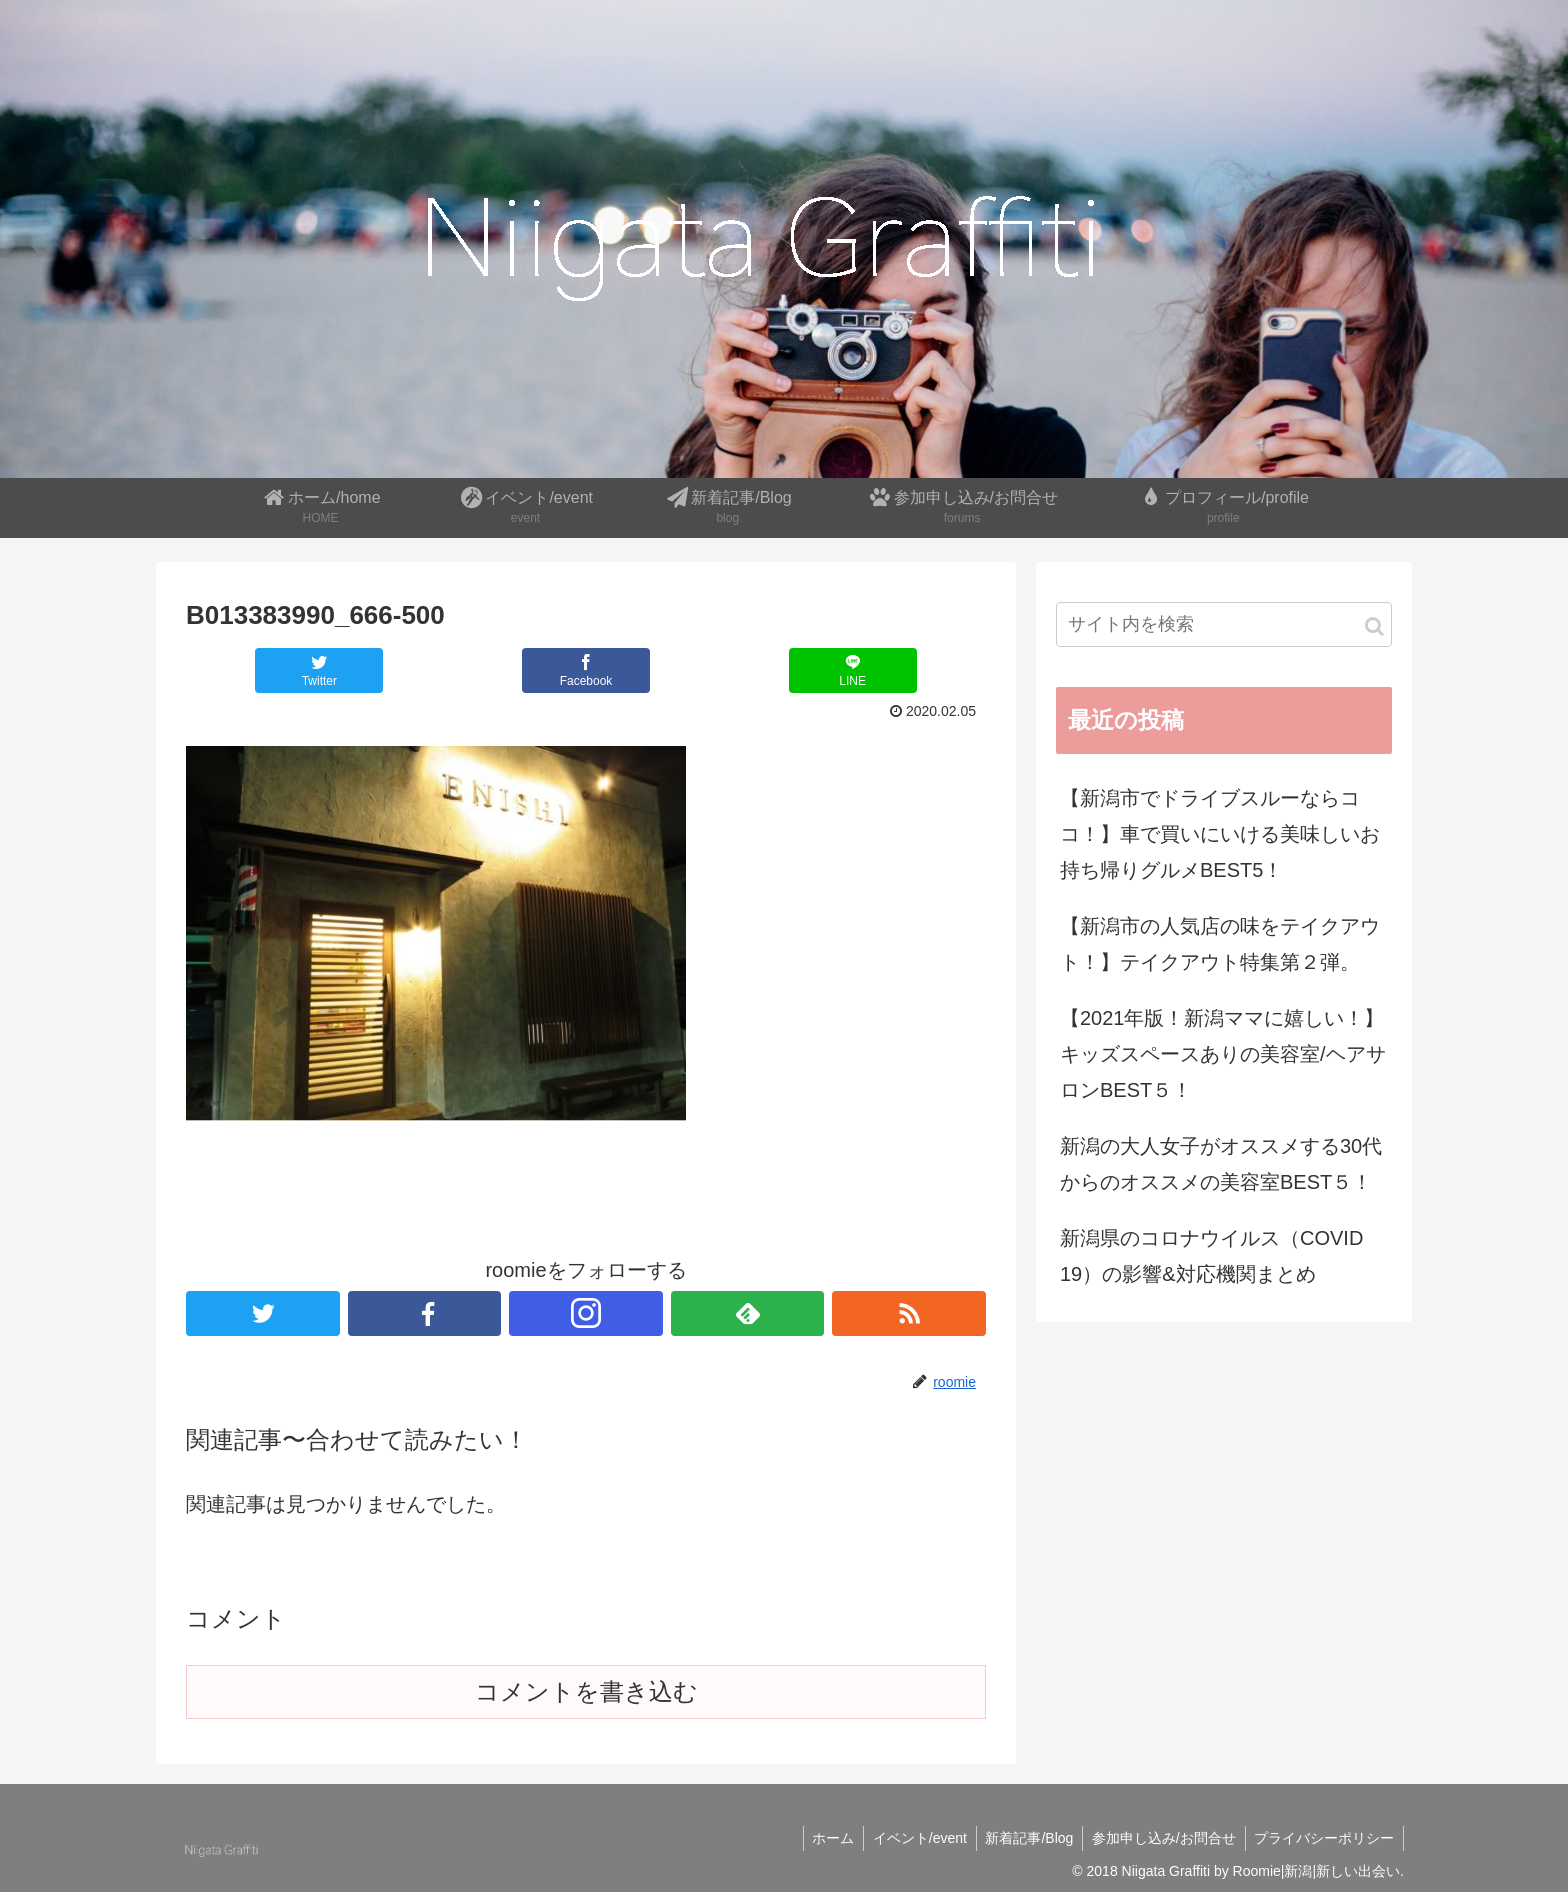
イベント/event (911, 1838)
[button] (1374, 626)
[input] (1224, 624)
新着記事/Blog (1023, 1838)
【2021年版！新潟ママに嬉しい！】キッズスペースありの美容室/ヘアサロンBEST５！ (1223, 1054)
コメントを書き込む (586, 1691)
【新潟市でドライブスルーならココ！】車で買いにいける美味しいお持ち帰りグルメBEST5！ (1220, 834)
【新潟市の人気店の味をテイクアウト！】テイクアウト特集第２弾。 (1220, 944)
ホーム (822, 1838)
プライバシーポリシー (1323, 1838)
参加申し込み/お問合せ (1160, 1838)
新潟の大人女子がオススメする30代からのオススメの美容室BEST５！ (1221, 1164)
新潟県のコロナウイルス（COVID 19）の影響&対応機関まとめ (1211, 1256)
